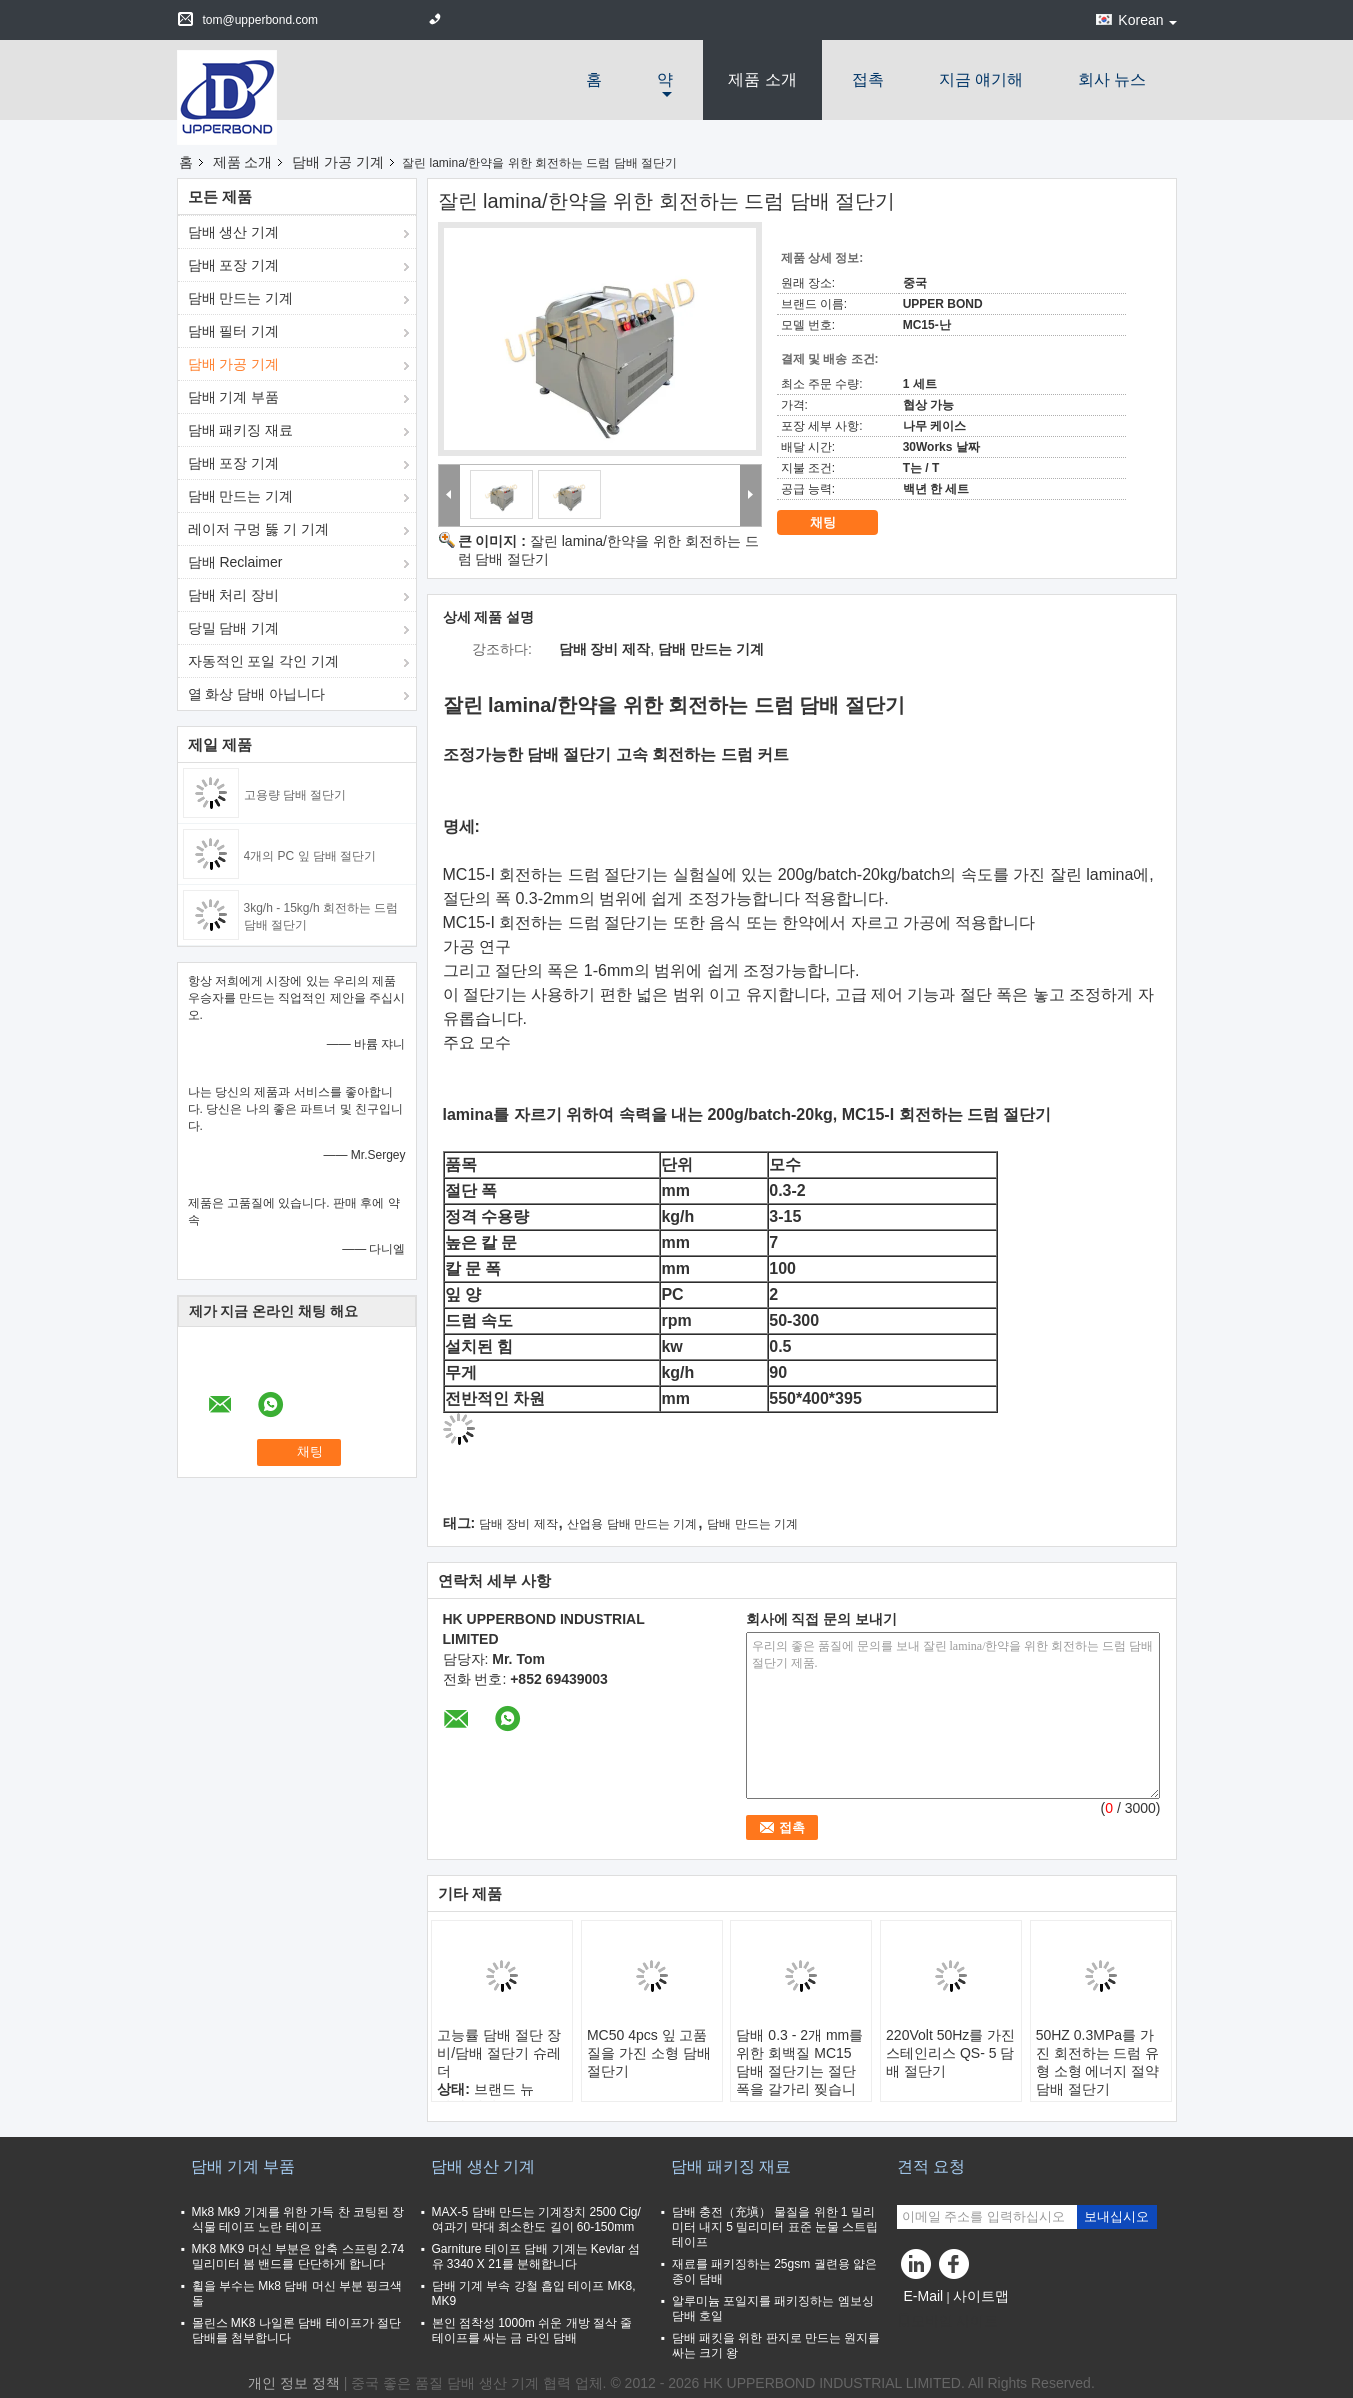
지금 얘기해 (981, 79)
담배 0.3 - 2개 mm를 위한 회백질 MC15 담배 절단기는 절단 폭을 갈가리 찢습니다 (799, 2071)
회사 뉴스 (1112, 79)
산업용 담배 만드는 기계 (632, 1524)
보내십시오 (1116, 2216)
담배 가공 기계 (338, 162)
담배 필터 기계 (234, 331)
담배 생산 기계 (234, 232)
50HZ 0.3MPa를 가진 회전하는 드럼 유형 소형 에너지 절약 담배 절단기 (1098, 2062)
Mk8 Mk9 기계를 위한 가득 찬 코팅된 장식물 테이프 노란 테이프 (298, 2219)
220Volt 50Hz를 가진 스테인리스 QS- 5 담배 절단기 (950, 2053)
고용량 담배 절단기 (295, 795)
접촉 (868, 79)
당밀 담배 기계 (234, 628)
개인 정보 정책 (294, 2383)
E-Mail (924, 2296)
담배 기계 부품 (234, 397)
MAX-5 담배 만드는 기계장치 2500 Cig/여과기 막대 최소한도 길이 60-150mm (536, 2219)
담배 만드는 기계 (241, 298)
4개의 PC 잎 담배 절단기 (310, 856)
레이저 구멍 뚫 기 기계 (259, 529)
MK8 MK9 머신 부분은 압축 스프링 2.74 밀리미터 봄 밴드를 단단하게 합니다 (298, 2256)
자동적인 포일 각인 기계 (264, 661)
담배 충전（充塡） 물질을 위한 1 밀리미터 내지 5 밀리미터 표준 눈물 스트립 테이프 (775, 2227)
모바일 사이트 (948, 2321)
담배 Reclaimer (235, 562)
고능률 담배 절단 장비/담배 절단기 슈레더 (499, 2053)
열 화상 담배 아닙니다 (257, 694)
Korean (1147, 20)
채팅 (837, 523)
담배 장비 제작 (518, 1524)
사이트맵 (981, 2296)
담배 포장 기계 (234, 265)
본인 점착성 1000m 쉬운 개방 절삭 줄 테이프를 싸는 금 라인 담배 (532, 2330)
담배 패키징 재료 (241, 430)
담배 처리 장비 (234, 595)
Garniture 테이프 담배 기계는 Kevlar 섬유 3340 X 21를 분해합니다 (536, 2256)
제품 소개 (762, 79)
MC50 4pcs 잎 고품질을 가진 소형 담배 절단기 (649, 2053)
